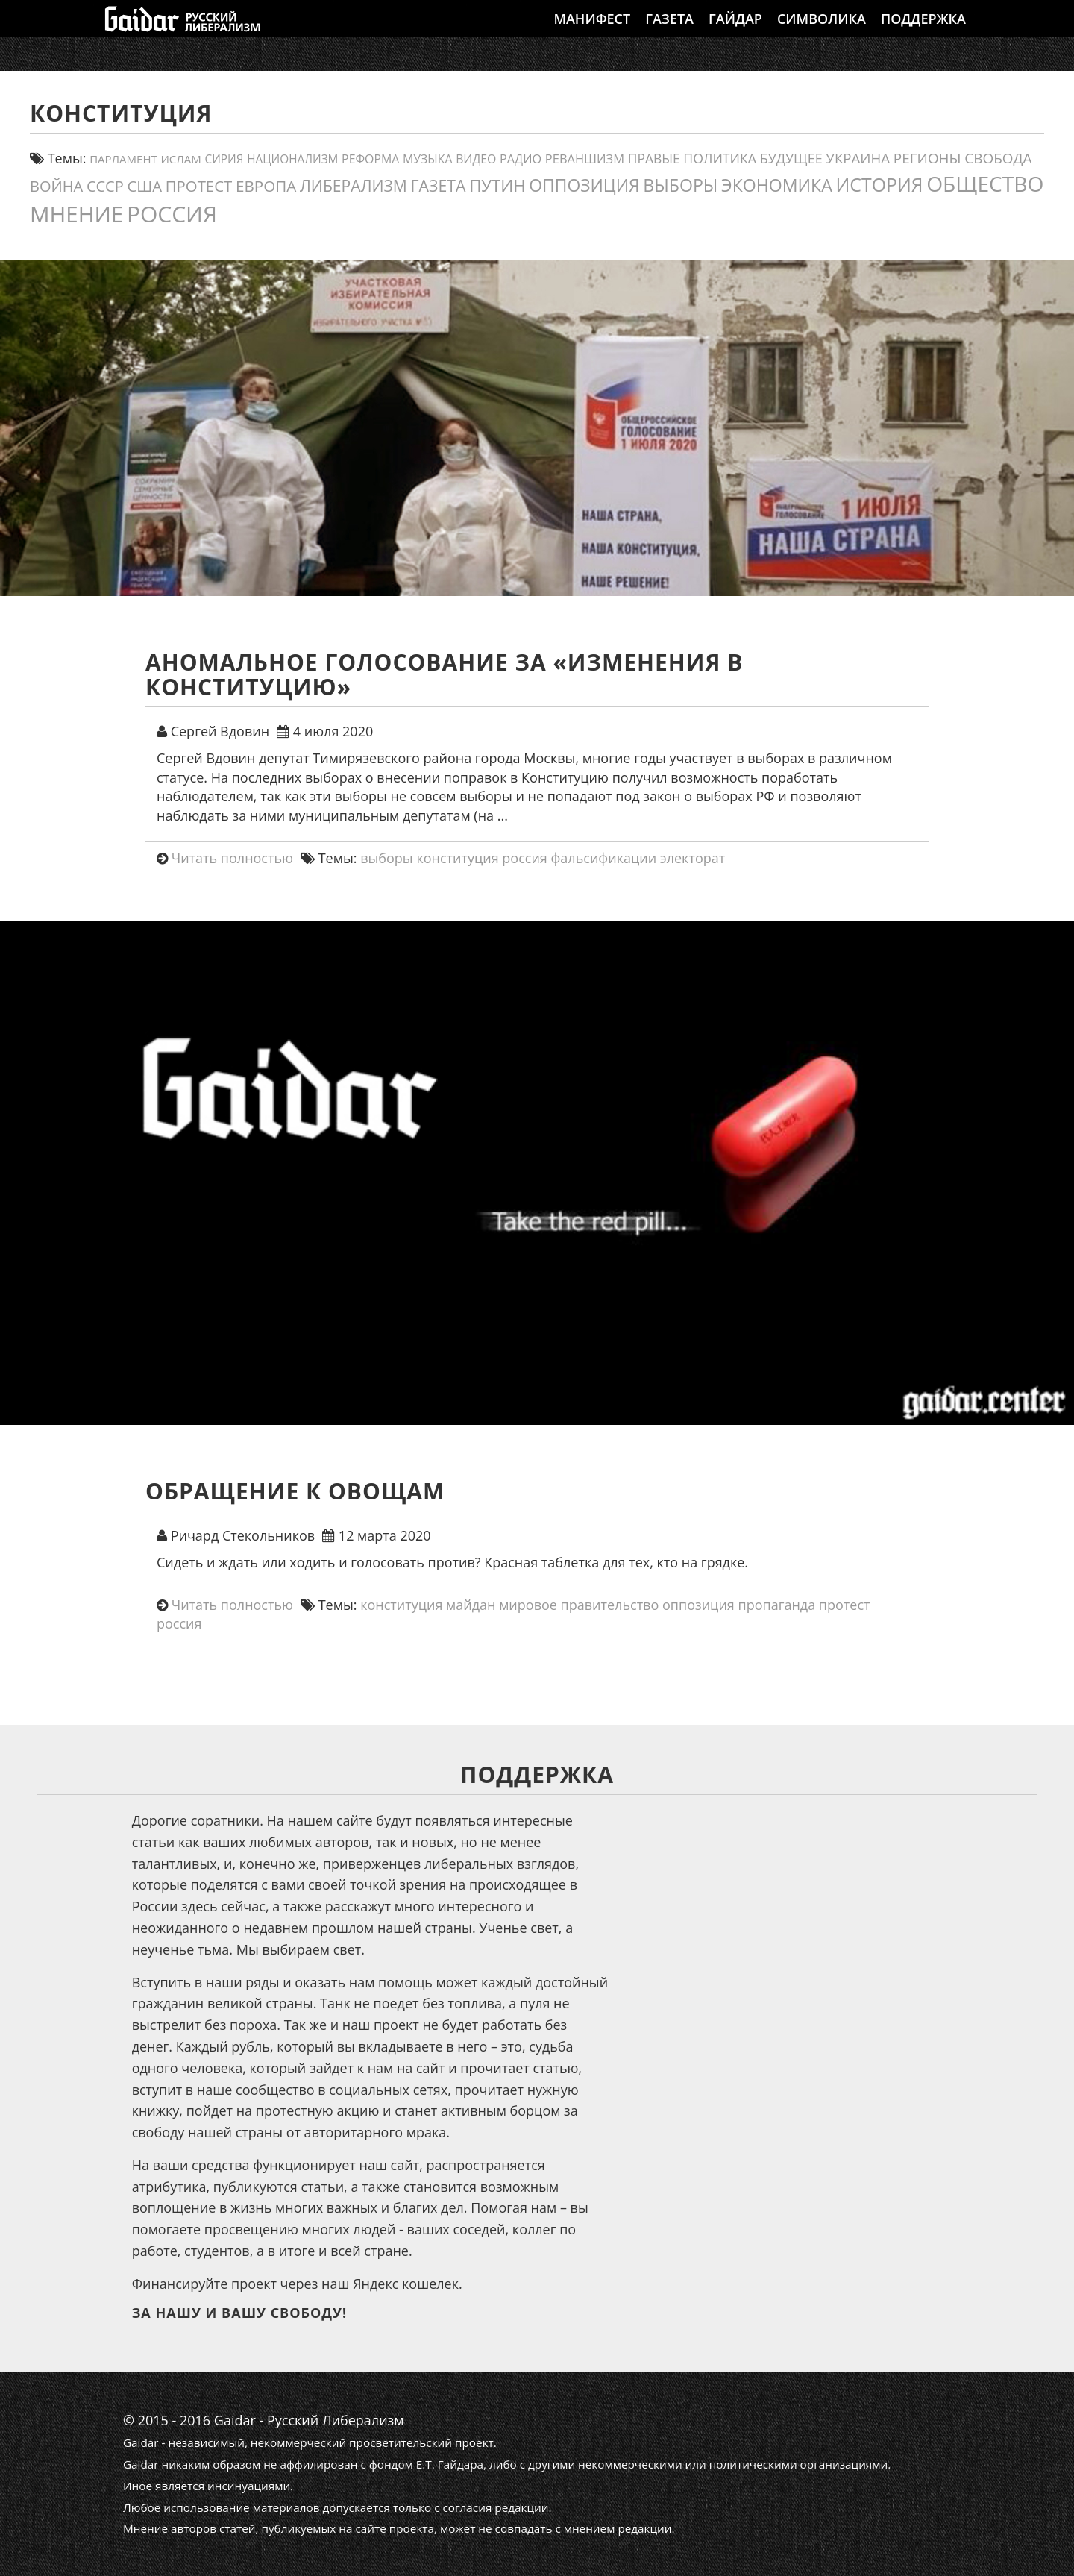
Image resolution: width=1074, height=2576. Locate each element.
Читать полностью (232, 858)
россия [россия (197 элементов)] (172, 213)
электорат (692, 858)
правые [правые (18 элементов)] (654, 158)
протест (844, 1605)
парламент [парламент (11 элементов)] (123, 158)
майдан (470, 1605)
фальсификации (603, 858)
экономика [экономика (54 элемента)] (776, 185)
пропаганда (776, 1605)
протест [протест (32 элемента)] (199, 185)
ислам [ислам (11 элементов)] (180, 158)
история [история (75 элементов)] (879, 184)
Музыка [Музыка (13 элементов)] (427, 159)
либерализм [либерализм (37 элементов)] (353, 185)
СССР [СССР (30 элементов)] (105, 186)
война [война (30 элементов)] (56, 186)
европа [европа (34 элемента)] (266, 185)
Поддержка (923, 34)
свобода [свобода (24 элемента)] (997, 158)
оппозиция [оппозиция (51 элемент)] (584, 185)
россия (524, 858)
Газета (669, 34)
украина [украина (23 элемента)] (858, 157)
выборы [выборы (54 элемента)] (680, 185)
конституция (457, 858)
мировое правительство (579, 1605)
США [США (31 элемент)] (144, 185)
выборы (386, 858)
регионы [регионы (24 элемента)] (927, 158)
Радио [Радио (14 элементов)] (520, 159)
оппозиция (698, 1605)
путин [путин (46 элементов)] (497, 185)
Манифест (591, 34)
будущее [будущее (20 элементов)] (791, 158)
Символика (821, 34)
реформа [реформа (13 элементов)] (370, 159)
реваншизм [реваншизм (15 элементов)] (584, 158)
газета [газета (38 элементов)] (438, 185)
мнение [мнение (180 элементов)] (76, 213)
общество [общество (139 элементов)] (984, 183)
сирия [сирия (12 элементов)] (224, 159)
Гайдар (735, 34)
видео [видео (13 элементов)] (476, 159)
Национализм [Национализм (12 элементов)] (292, 159)
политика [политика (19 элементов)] (719, 158)
